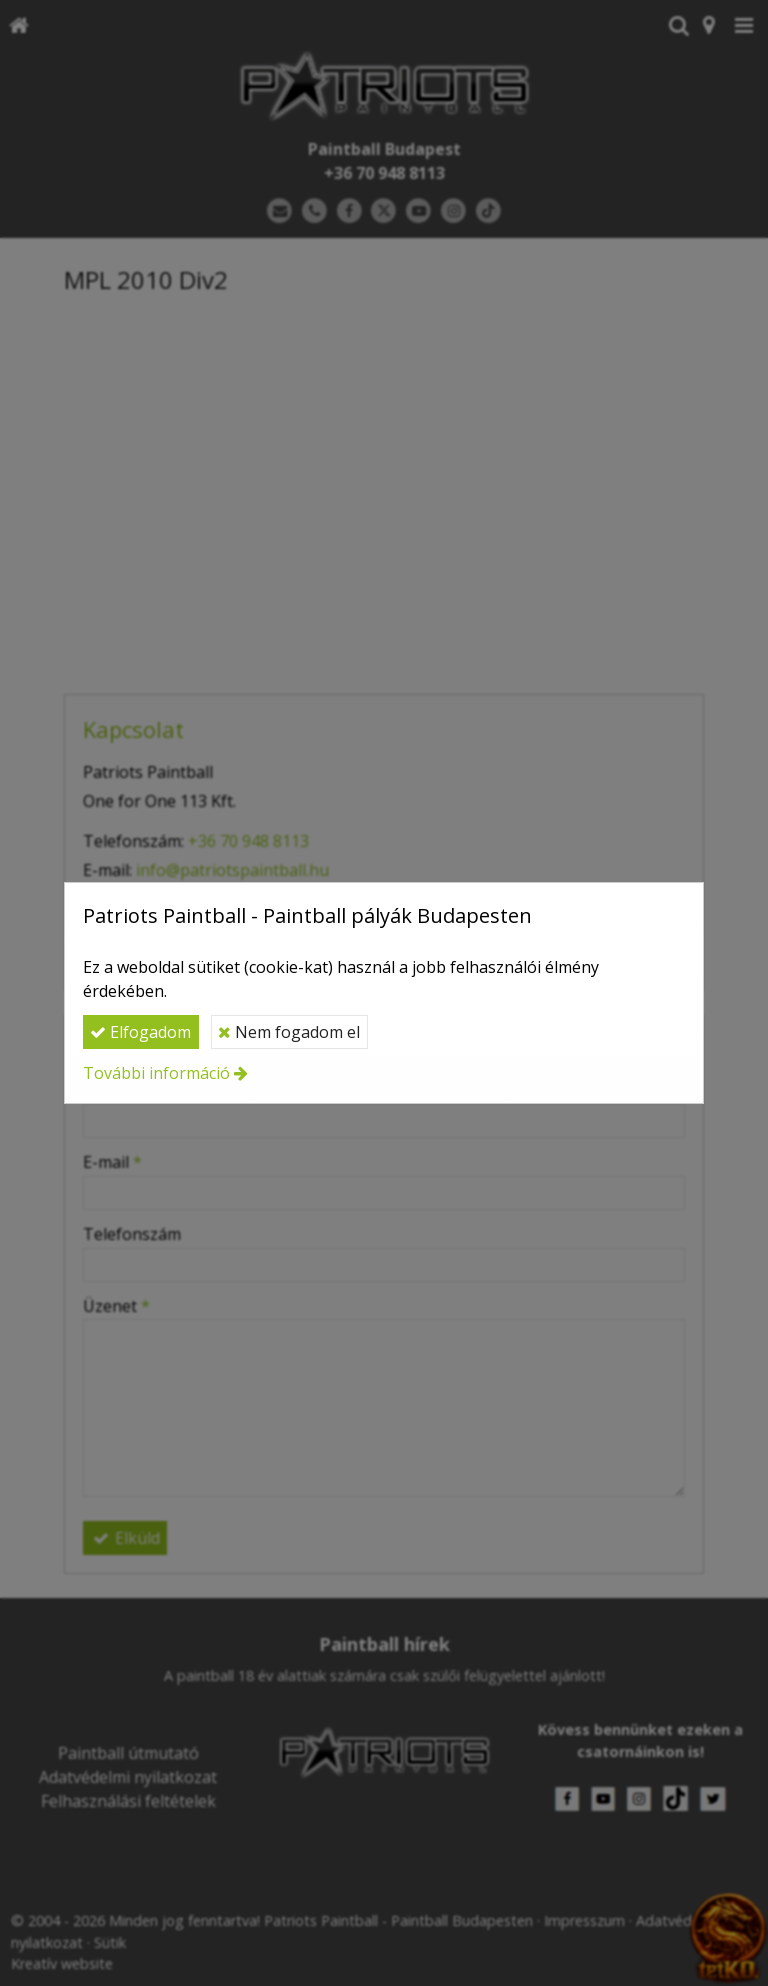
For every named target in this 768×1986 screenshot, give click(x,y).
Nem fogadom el (289, 1032)
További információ (156, 1073)
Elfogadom (140, 1032)
